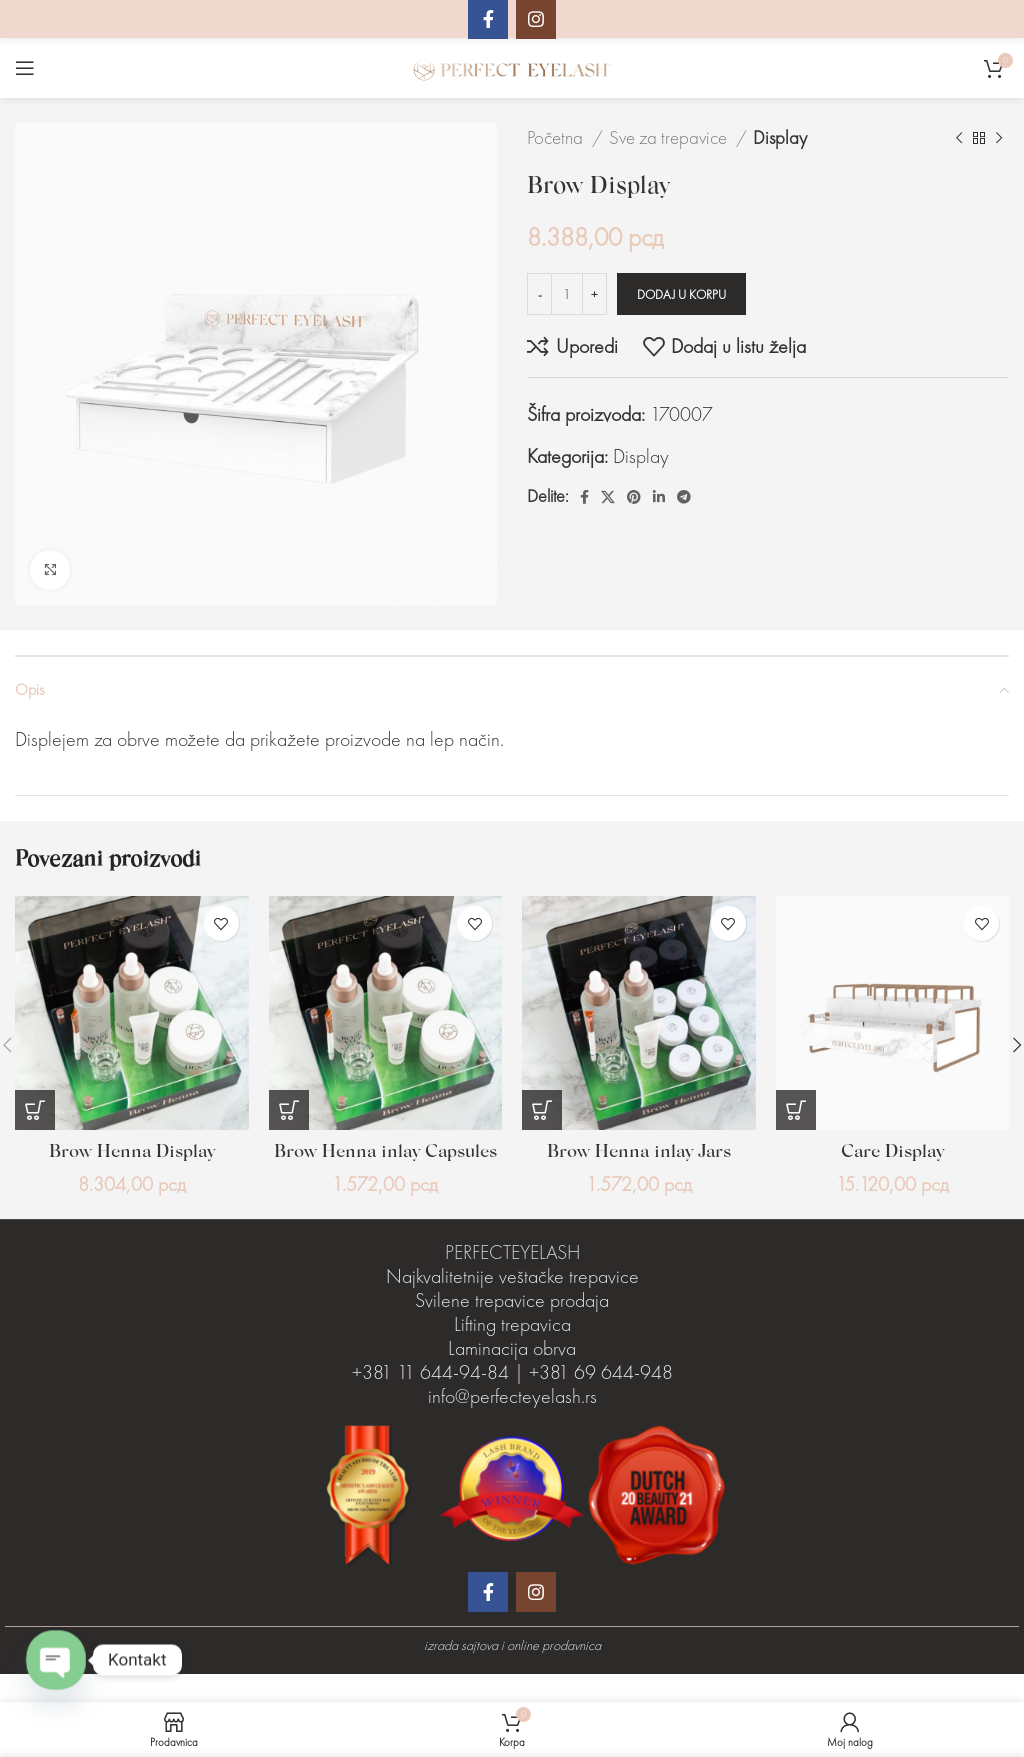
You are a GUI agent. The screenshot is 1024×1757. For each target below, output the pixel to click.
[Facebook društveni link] (584, 497)
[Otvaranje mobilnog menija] (25, 68)
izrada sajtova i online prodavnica (512, 1673)
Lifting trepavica (512, 1352)
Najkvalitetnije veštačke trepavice (512, 1304)
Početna (557, 137)
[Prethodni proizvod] (959, 138)
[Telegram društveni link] (684, 497)
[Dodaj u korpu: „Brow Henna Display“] (35, 1110)
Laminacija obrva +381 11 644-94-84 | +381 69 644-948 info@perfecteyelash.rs (512, 1400)
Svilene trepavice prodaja (512, 1328)
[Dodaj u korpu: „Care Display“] (796, 1110)
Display (780, 137)
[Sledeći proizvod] (999, 138)
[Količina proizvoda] (567, 294)
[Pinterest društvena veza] (634, 497)
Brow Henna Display (131, 1152)
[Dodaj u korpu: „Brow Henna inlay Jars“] (542, 1110)
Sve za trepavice (670, 137)
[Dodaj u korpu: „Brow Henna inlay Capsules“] (289, 1110)
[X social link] (608, 497)
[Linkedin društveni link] (659, 497)
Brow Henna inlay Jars (639, 1152)
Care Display (892, 1152)
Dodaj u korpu (681, 294)
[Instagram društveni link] (536, 1620)
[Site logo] (512, 66)
